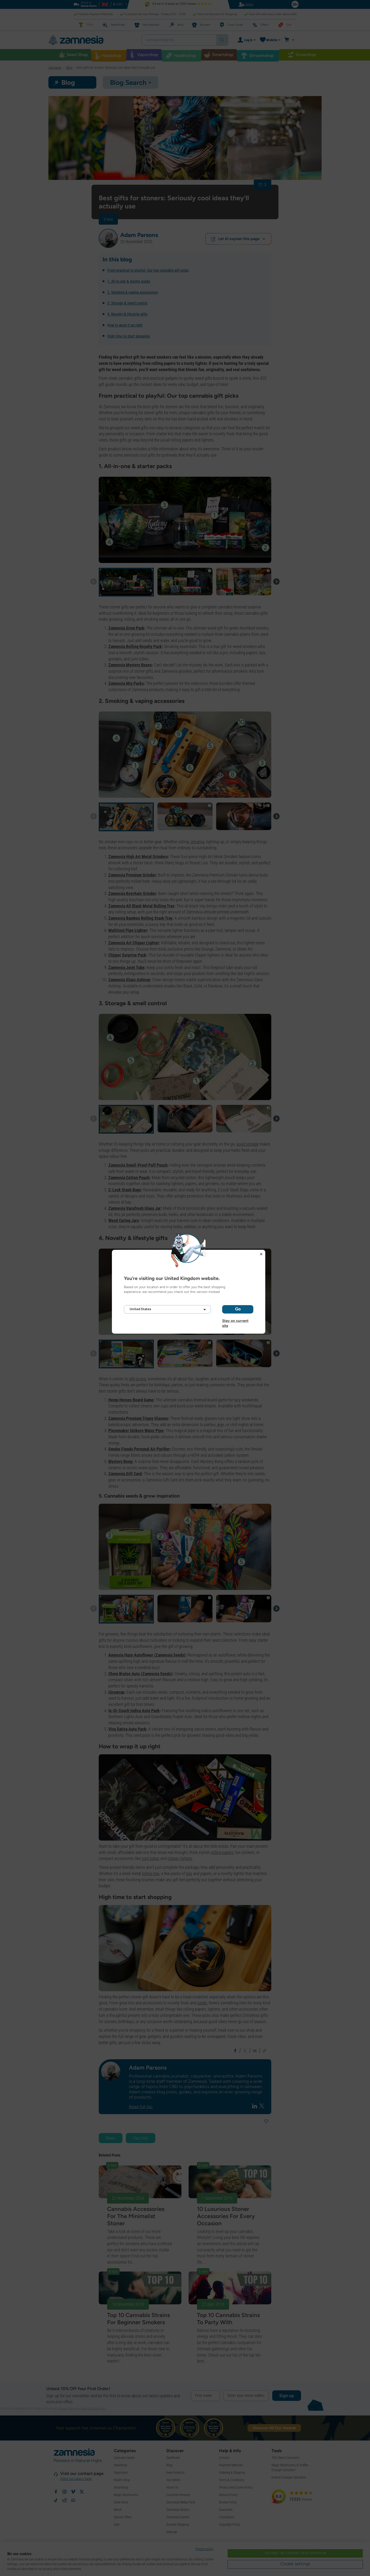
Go (238, 1309)
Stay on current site (235, 1321)
